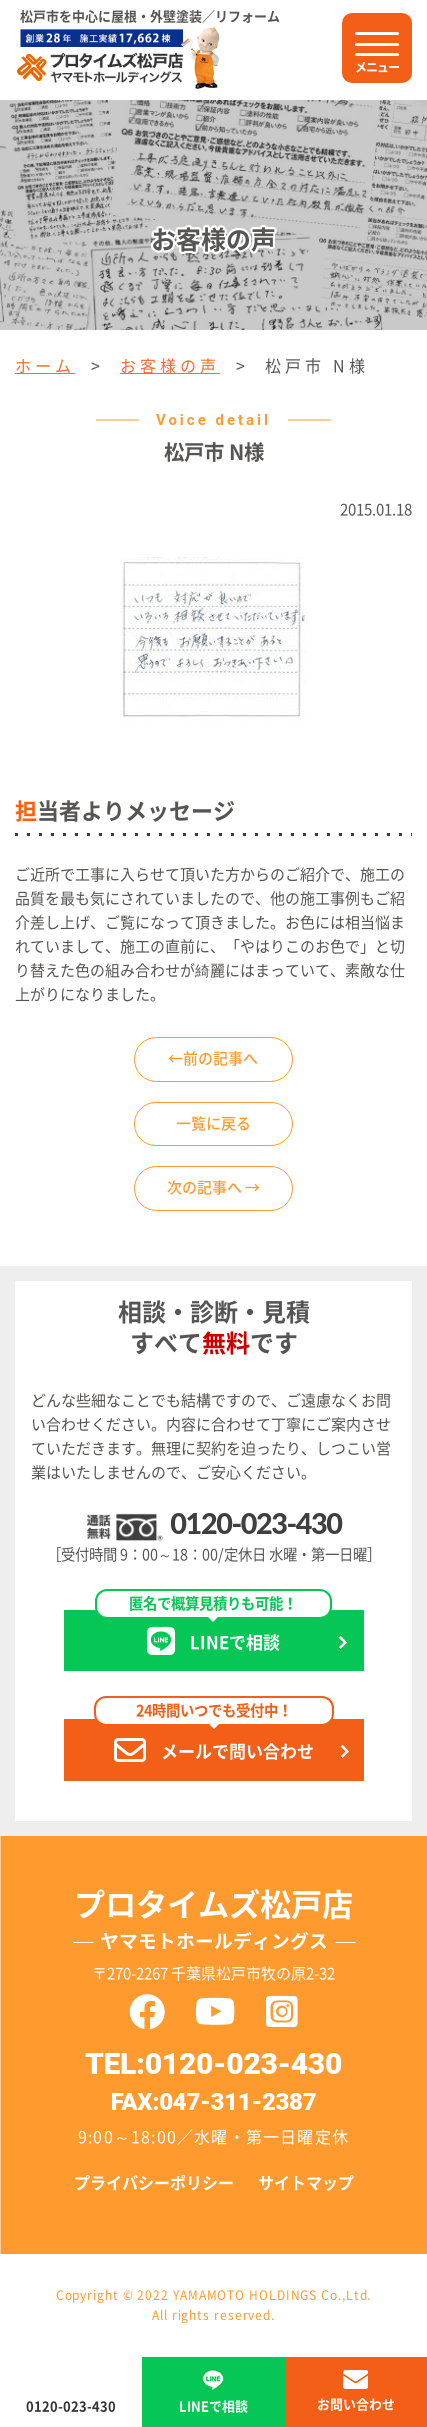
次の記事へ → (213, 1187)
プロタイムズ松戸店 (214, 1925)
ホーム (45, 366)
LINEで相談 (213, 1633)
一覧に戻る (213, 1123)
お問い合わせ (356, 2404)
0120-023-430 (255, 1523)
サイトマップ (306, 2183)
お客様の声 (170, 366)
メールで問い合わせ (214, 1742)
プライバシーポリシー (154, 2183)
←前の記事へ (213, 1058)
